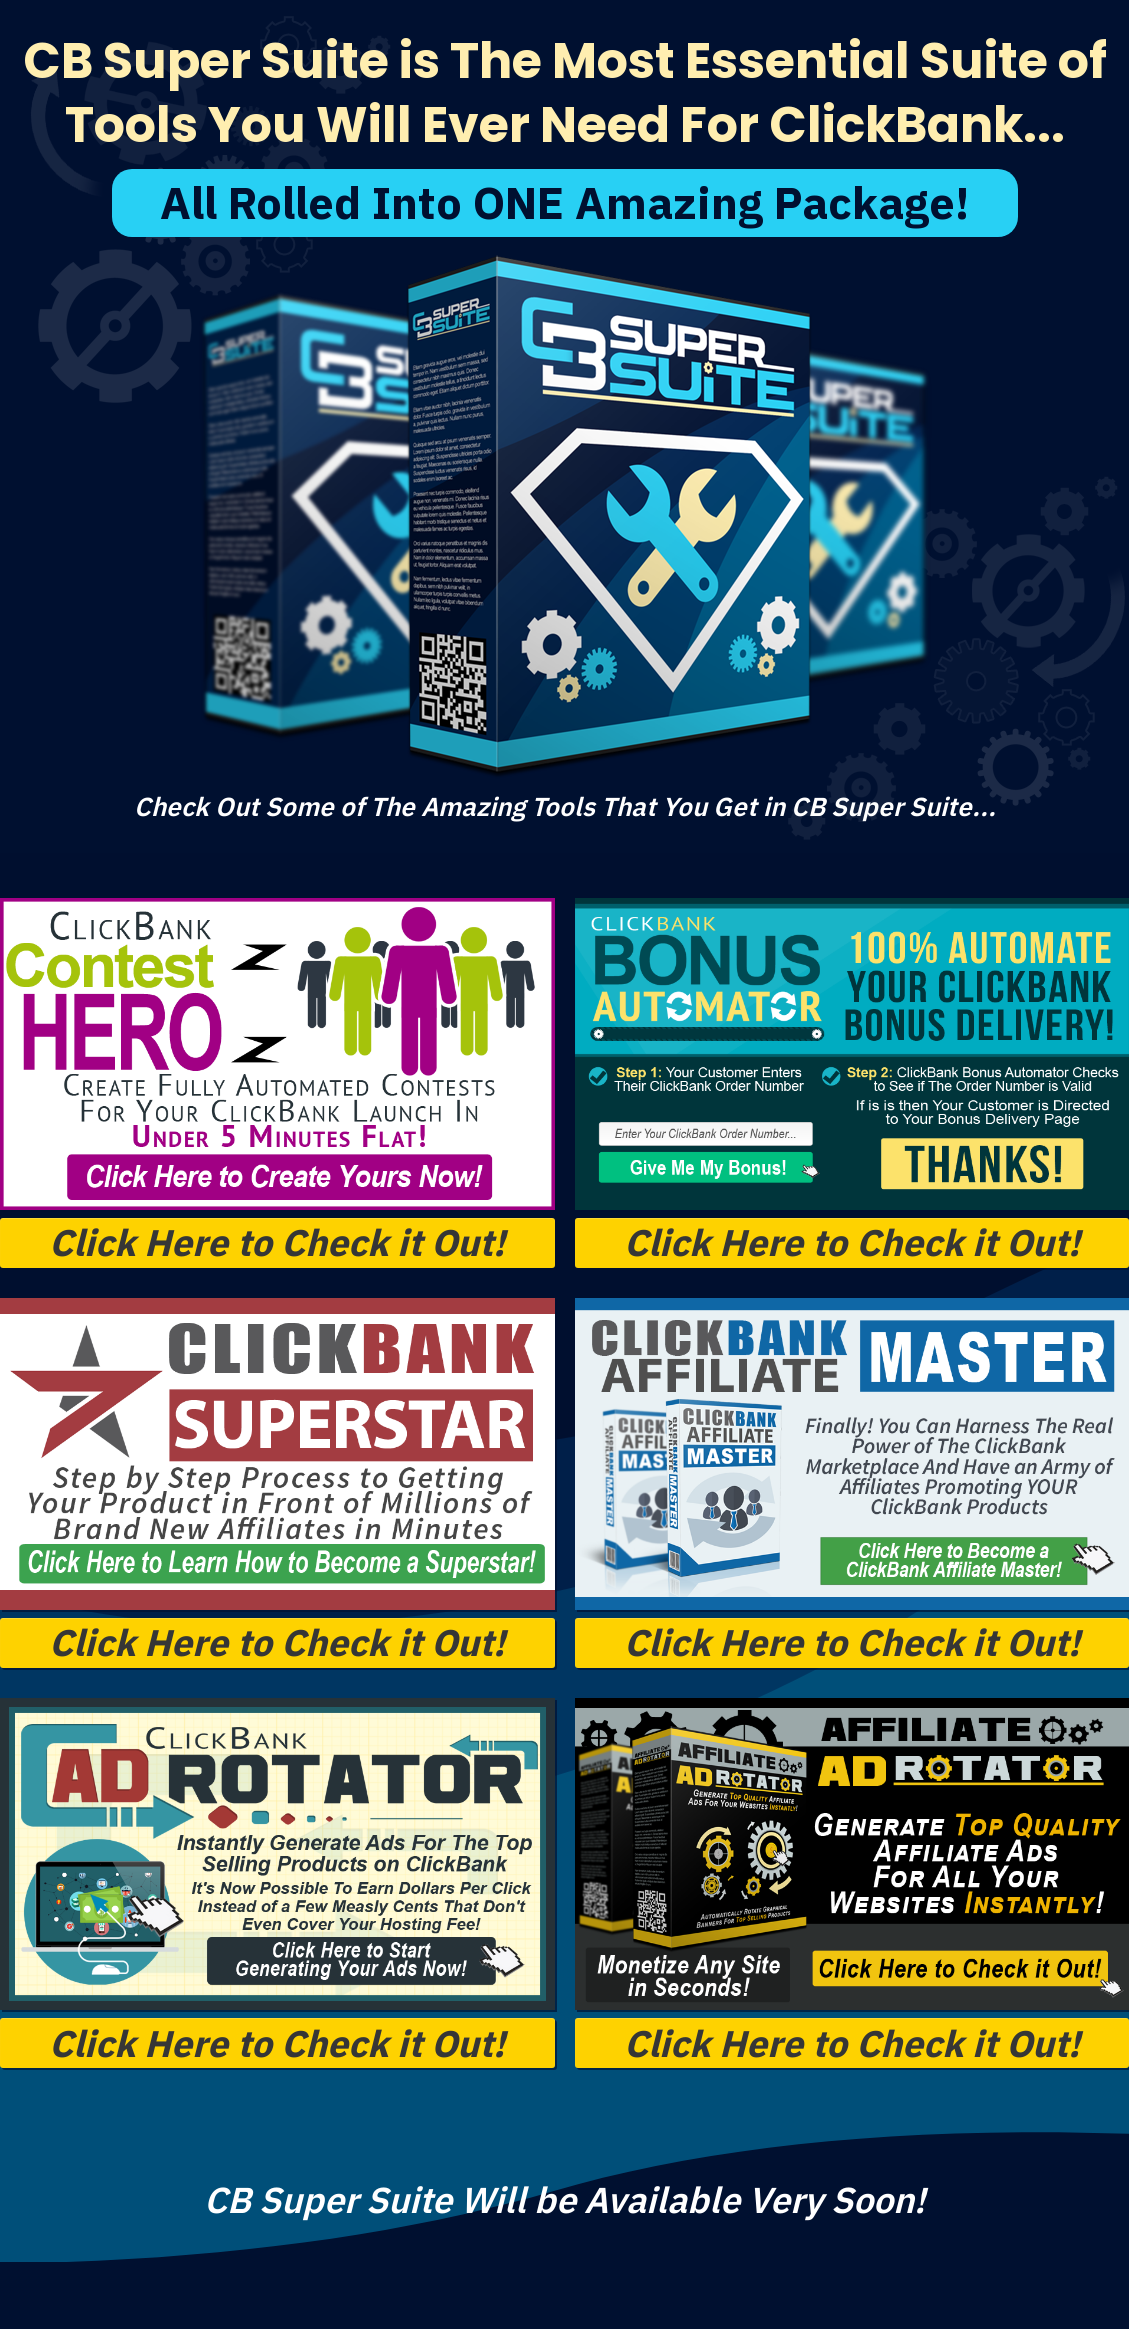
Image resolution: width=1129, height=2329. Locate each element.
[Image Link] (277, 1054)
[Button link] (277, 1243)
